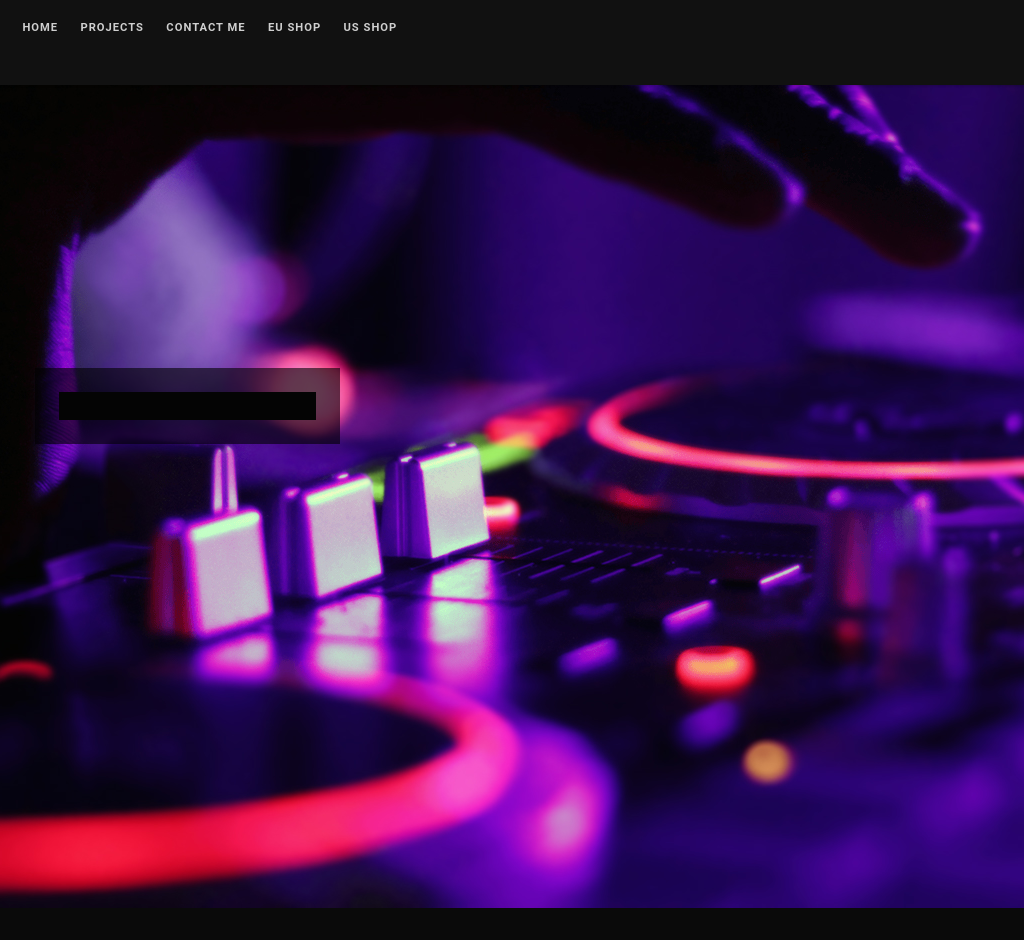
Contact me (205, 28)
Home (40, 28)
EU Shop (294, 28)
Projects (112, 28)
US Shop (371, 28)
